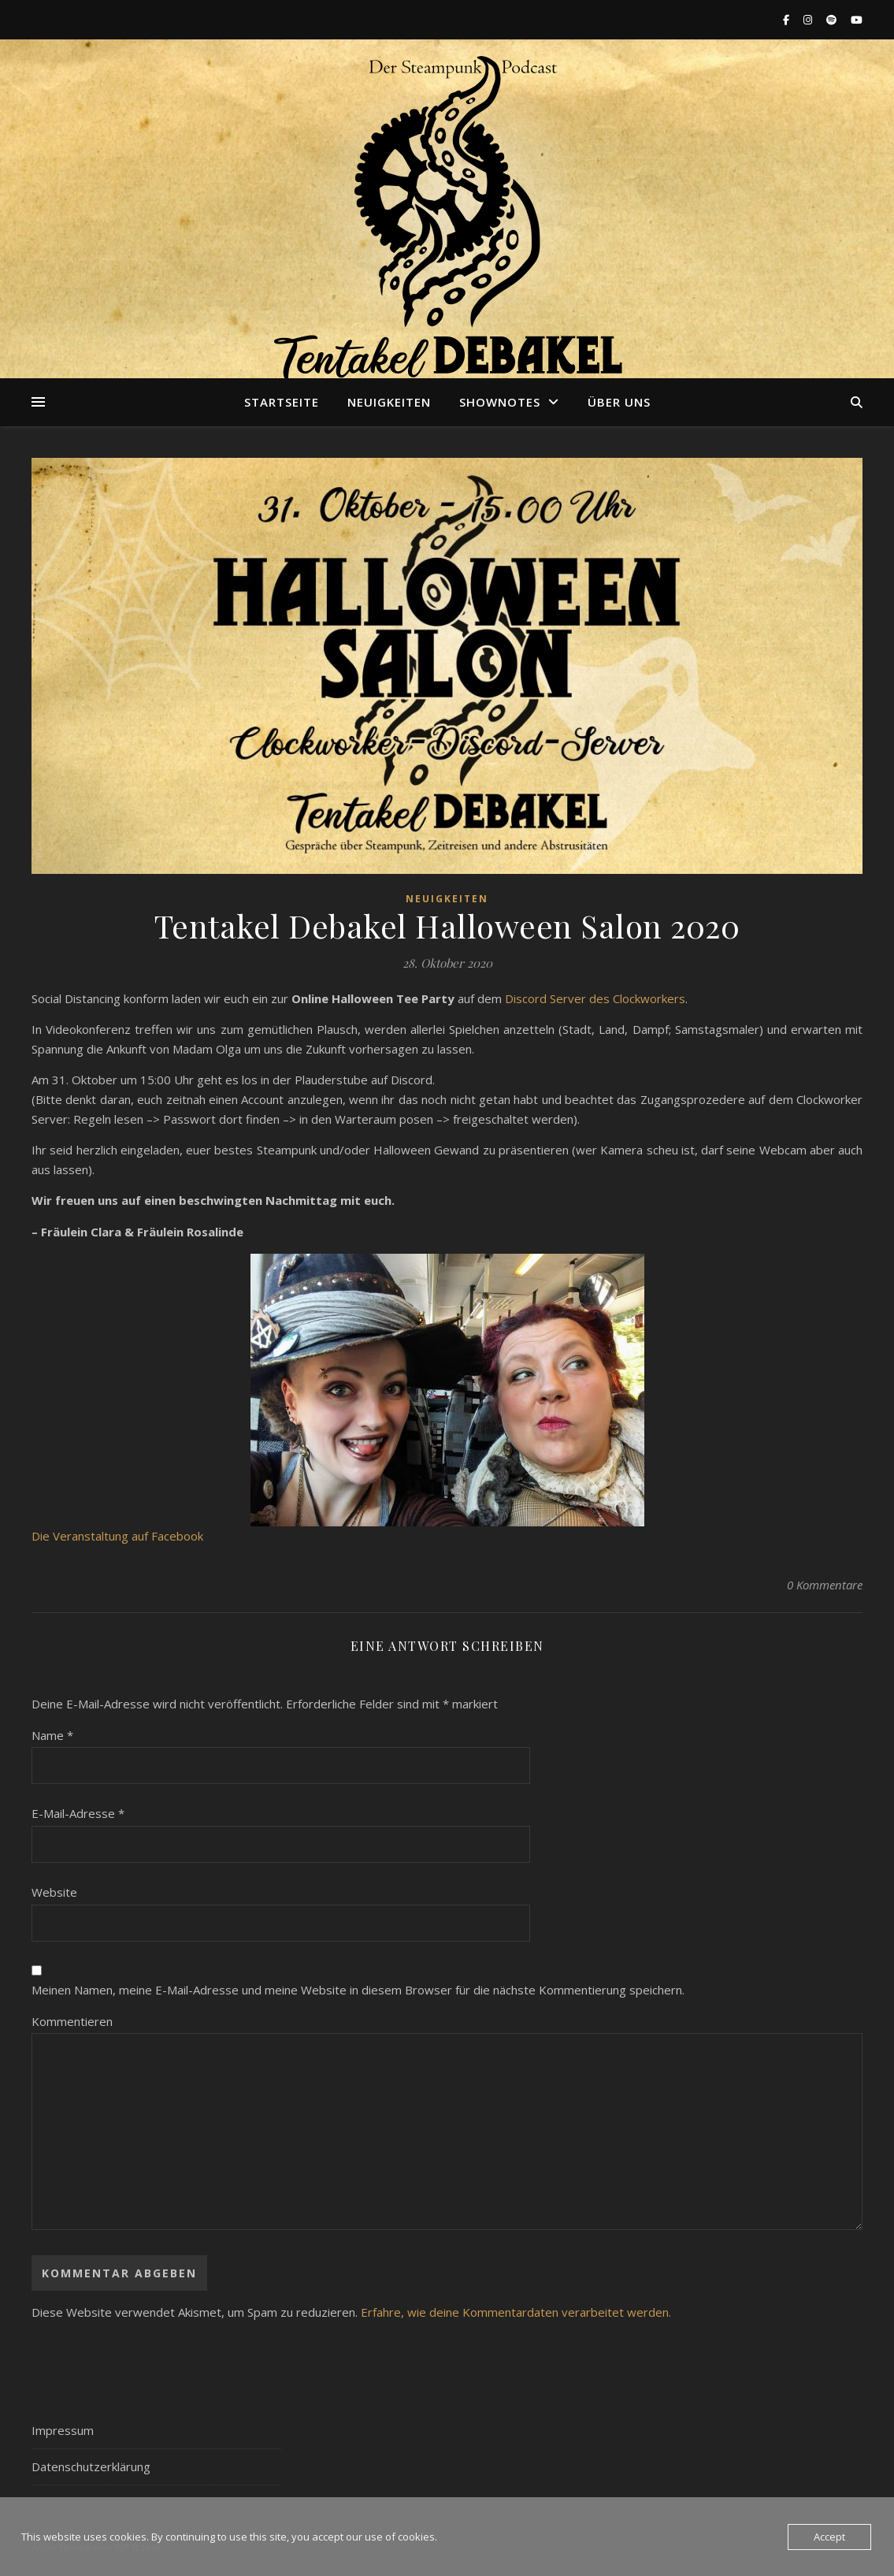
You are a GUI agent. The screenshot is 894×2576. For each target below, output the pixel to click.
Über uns (619, 402)
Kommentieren (72, 2021)
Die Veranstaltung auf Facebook (117, 1536)
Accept (829, 2537)
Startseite (281, 402)
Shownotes (499, 402)
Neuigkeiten (389, 402)
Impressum (63, 2430)
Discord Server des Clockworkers (595, 998)
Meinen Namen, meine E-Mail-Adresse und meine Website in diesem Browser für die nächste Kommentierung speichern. (358, 1990)
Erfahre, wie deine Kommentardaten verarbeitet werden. (516, 2312)
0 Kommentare (824, 1585)
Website (54, 1892)
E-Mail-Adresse (78, 1813)
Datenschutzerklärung (91, 2466)
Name (52, 1735)
